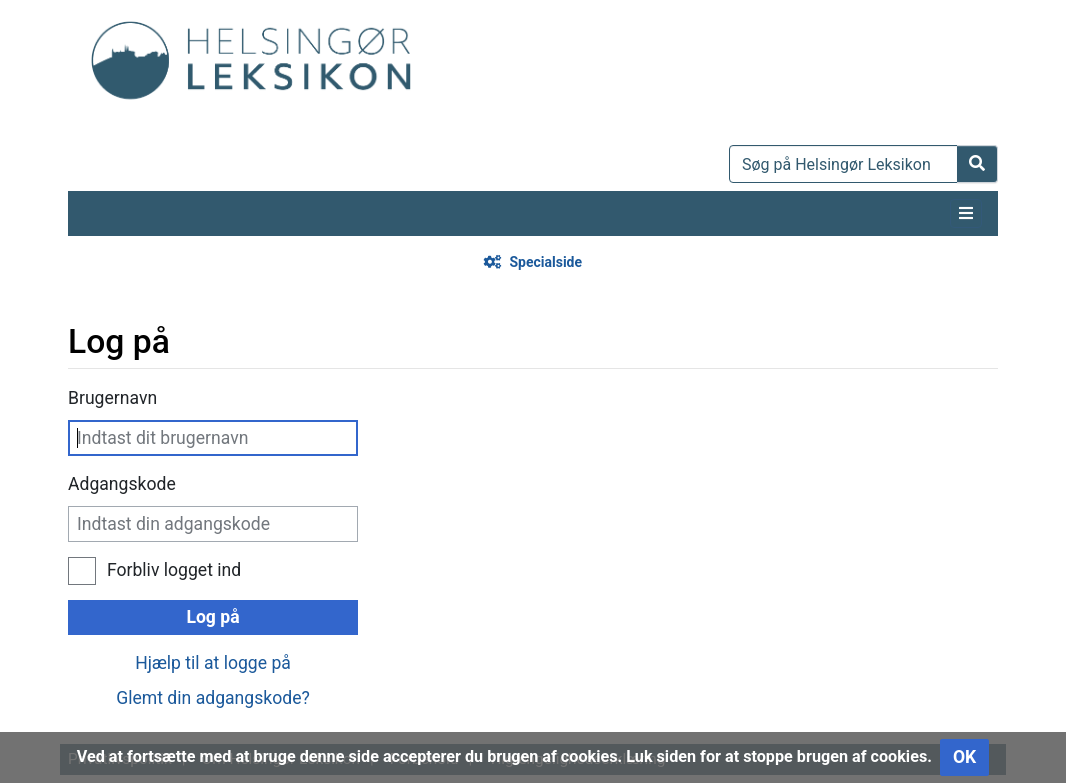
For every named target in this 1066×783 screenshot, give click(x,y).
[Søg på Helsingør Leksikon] (843, 164)
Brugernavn (112, 398)
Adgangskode (122, 484)
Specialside (545, 262)
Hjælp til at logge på (213, 663)
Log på (212, 617)
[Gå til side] (977, 164)
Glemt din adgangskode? (213, 698)
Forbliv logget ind (174, 570)
